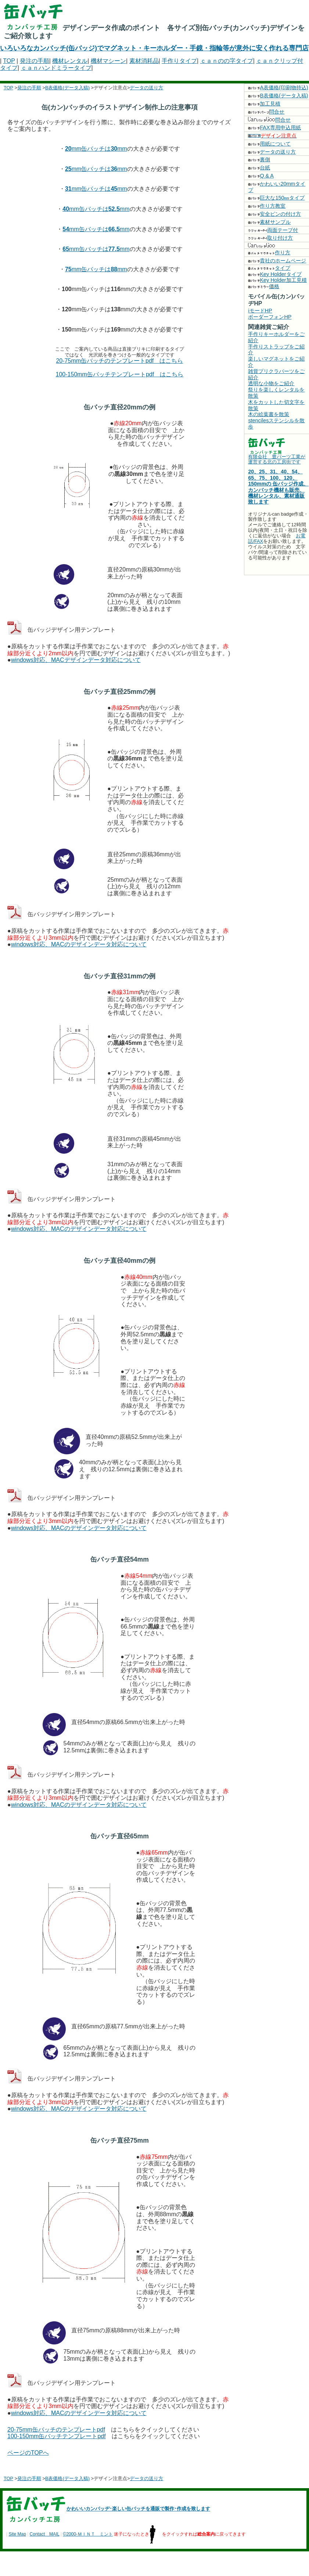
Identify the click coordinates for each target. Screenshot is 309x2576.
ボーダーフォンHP (269, 317)
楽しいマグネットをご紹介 (276, 362)
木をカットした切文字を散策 (276, 405)
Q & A (261, 176)
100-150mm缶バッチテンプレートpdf (56, 2436)
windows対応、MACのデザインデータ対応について (79, 944)
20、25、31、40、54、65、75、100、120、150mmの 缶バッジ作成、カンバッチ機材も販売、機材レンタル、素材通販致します (278, 487)
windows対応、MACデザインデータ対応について (76, 660)
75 (68, 269)
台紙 (259, 168)
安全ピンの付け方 (274, 214)
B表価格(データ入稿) (67, 87)
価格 (263, 286)
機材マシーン (108, 61)
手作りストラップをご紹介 (276, 350)
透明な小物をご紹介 (271, 383)
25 (68, 169)
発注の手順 (34, 61)
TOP (9, 61)
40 (65, 209)
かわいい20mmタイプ (276, 187)
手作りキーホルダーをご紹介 (276, 337)
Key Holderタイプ (274, 274)
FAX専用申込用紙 (274, 127)
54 (65, 229)
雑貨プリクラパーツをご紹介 (276, 374)
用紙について (269, 144)
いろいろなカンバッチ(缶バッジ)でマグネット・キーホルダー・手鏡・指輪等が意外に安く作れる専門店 (154, 48)
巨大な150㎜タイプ (276, 198)
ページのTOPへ (28, 2453)
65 (65, 249)
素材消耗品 (144, 61)
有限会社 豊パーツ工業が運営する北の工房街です (276, 459)
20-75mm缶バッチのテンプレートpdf (56, 2429)
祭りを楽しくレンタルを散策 (276, 393)
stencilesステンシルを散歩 (276, 424)
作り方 (269, 252)
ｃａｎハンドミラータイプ (56, 68)
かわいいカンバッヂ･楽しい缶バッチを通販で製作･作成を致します (138, 2509)
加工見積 (264, 104)
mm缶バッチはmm (99, 149)
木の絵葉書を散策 (268, 414)
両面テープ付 (273, 230)
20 (68, 149)
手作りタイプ (179, 61)
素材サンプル (269, 222)
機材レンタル (69, 61)
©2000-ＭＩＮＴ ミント (88, 2534)
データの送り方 (146, 87)
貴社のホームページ (277, 261)
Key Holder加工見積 (277, 280)
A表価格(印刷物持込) (278, 87)
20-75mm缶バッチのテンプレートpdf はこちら (119, 361)
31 (68, 189)
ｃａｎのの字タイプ (226, 61)
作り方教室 (266, 206)
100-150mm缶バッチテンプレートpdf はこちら (120, 374)
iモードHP (260, 311)
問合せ (266, 112)
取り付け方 (270, 238)
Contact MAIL (45, 2534)
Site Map (17, 2534)
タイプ (269, 268)
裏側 (259, 159)
